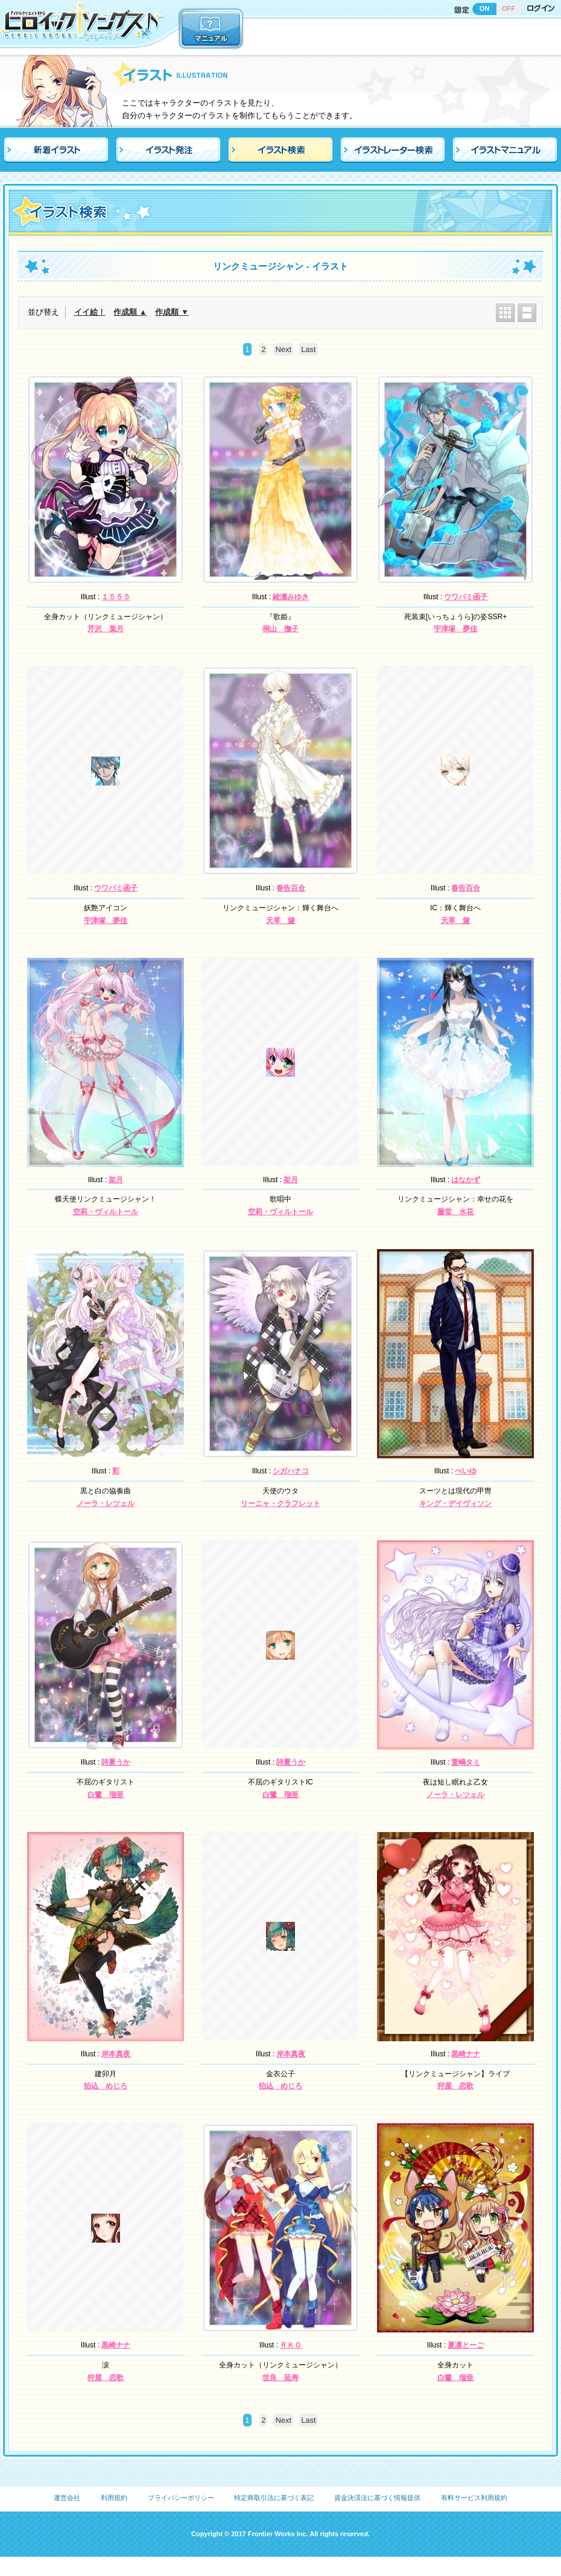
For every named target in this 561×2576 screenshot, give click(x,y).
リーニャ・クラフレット (280, 1503)
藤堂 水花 (455, 1212)
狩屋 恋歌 (455, 2086)
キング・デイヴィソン (455, 1503)
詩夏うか (115, 1762)
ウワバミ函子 (465, 597)
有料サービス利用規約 (474, 2497)
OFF (508, 8)
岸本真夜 (115, 2054)
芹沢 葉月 (105, 629)
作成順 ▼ (171, 311)
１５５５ (115, 597)
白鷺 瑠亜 (105, 1794)
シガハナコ (291, 1471)
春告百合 (290, 888)
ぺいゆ (466, 1471)
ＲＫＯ (291, 2345)
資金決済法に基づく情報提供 (377, 2497)
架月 (116, 1180)
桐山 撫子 (280, 629)
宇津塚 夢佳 (455, 629)
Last (308, 349)
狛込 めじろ (105, 2086)
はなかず (465, 1180)
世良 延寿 (280, 2377)
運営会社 (67, 2497)
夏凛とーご (466, 2345)
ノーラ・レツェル (106, 1503)
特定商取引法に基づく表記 (274, 2497)
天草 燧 (280, 920)
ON (485, 8)
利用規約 (114, 2497)
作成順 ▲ (130, 311)
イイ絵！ (90, 311)
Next (283, 349)
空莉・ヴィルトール (105, 1212)
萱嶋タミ (465, 1762)
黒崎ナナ (465, 2054)
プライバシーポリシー (181, 2497)
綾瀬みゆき (291, 597)
